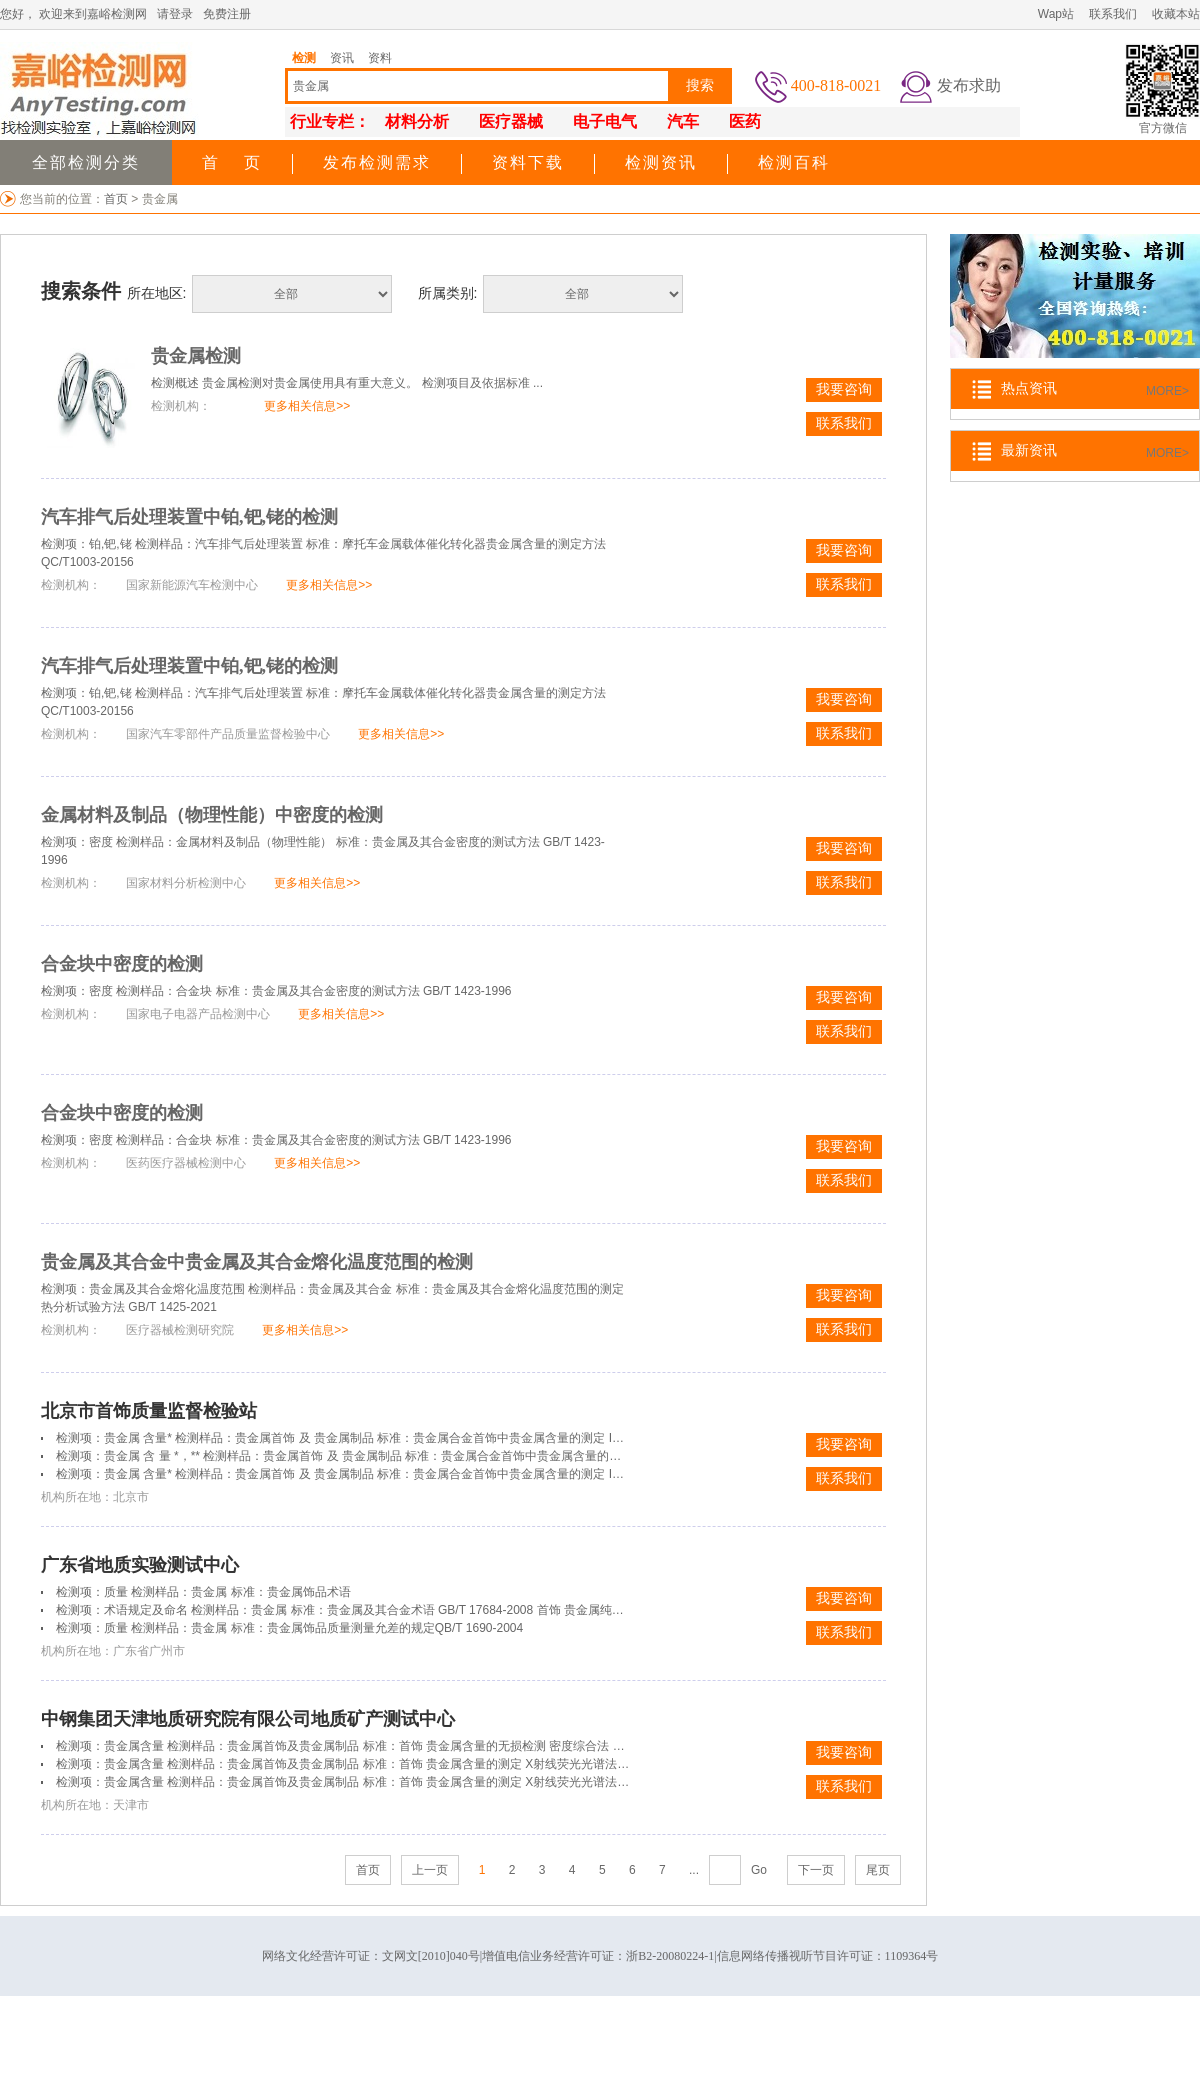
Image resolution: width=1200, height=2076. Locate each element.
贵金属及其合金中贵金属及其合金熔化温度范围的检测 (257, 1262)
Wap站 (1056, 14)
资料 (380, 58)
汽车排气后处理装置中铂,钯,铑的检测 (189, 517)
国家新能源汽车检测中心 (192, 585)
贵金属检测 (196, 356)
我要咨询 (844, 389)
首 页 (232, 162)
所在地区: (157, 293)
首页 (117, 199)
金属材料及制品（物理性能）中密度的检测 (212, 815)
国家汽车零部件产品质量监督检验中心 (228, 734)
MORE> (1167, 391)
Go (759, 1870)
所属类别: (448, 293)
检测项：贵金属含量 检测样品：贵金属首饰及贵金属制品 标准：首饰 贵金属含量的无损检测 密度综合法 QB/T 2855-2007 (378, 1746)
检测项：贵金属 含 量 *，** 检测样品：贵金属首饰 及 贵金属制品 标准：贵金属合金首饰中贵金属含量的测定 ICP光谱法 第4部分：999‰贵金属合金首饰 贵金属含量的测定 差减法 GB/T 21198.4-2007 (585, 1456)
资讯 (342, 58)
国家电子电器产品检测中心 (198, 1014)
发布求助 (969, 85)
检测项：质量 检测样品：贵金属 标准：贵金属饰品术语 (203, 1592)
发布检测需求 (377, 162)
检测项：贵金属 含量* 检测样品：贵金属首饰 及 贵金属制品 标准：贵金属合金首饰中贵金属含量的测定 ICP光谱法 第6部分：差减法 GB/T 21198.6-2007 (461, 1474)
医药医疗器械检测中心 (186, 1163)
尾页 (878, 1870)
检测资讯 (661, 162)
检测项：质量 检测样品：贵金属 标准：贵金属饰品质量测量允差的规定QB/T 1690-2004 (289, 1628)
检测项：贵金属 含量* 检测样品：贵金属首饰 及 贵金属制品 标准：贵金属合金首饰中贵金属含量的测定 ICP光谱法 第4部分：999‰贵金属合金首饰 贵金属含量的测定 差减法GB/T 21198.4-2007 (569, 1438)
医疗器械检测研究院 (180, 1330)
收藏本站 (1176, 14)
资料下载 (528, 162)
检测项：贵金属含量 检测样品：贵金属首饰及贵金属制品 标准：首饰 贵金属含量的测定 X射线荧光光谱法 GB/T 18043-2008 (386, 1764)
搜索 (700, 85)
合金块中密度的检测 (122, 964)
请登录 (175, 14)
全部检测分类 (86, 162)
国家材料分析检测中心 (186, 883)
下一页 (816, 1870)
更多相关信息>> (307, 406)
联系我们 (1113, 14)
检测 (304, 58)
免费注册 (227, 14)
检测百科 (794, 162)
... (694, 1870)
